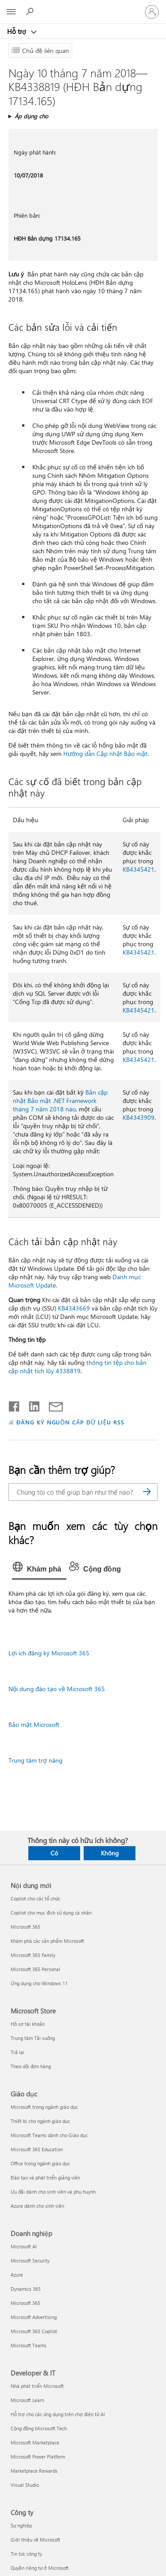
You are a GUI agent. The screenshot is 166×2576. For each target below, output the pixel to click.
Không (110, 1853)
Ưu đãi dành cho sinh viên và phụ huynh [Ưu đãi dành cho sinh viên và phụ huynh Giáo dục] (53, 2191)
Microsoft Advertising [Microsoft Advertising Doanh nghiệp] (34, 2317)
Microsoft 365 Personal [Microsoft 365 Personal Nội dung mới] (35, 1969)
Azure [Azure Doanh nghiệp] (17, 2274)
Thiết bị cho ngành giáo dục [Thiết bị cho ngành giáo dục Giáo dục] (40, 2121)
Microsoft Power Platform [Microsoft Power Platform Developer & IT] (38, 2456)
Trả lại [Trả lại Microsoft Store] (17, 2052)
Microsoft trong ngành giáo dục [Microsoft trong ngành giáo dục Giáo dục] (44, 2107)
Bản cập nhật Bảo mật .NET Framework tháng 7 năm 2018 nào (60, 1100)
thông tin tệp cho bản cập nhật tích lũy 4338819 (77, 1366)
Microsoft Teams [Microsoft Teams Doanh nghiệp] (28, 2345)
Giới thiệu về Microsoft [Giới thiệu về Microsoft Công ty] (35, 2539)
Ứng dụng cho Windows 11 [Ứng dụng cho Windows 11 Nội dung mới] (39, 1983)
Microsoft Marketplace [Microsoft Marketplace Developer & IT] (35, 2442)
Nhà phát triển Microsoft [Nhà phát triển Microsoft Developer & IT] (37, 2386)
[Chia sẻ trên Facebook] (14, 1404)
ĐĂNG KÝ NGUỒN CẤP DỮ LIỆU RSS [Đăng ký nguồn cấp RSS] (70, 1422)
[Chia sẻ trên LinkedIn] (31, 1404)
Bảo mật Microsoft (33, 1724)
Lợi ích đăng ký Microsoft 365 (48, 1653)
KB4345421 (138, 869)
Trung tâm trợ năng (35, 1760)
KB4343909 (138, 1117)
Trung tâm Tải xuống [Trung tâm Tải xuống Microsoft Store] (33, 2038)
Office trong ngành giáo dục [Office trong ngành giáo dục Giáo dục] (40, 2163)
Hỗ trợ (17, 31)
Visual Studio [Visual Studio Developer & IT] (25, 2485)
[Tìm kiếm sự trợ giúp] (31, 11)
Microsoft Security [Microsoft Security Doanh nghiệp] (30, 2260)
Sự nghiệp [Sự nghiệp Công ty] (21, 2525)
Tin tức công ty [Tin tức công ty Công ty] (26, 2553)
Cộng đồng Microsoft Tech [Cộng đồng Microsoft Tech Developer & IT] (39, 2428)
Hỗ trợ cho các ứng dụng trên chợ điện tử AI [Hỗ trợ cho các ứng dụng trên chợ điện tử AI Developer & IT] (58, 2414)
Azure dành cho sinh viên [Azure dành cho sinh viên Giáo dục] (37, 2205)
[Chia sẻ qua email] (52, 1404)
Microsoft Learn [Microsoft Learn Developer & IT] (27, 2400)
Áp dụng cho (31, 116)
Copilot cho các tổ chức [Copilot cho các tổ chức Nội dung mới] (35, 1898)
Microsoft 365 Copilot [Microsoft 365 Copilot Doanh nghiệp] (34, 2331)
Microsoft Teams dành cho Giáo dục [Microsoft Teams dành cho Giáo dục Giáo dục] (49, 2135)
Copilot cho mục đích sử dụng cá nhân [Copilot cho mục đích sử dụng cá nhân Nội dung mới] (51, 1912)
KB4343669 (74, 1308)
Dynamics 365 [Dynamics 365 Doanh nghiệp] (26, 2288)
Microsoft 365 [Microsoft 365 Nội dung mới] (25, 1926)
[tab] (39, 1569)
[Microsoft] (82, 6)
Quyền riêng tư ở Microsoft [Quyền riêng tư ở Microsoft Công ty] (40, 2568)
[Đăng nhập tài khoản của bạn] (151, 12)
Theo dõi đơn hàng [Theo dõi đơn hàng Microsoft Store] (31, 2066)
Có (54, 1853)
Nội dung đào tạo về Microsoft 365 (56, 1689)
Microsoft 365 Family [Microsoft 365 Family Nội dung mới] (33, 1955)
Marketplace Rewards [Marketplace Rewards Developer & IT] (34, 2470)
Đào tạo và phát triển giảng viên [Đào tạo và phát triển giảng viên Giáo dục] (45, 2177)
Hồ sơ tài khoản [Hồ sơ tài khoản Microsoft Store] (28, 2024)
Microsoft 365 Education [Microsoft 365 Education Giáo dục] (37, 2149)
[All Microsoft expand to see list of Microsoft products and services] (11, 12)
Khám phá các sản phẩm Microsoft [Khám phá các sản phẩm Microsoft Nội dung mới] (47, 1941)
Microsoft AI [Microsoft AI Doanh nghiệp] (24, 2246)
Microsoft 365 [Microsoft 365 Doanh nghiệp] (25, 2303)
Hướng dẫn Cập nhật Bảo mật (105, 753)
